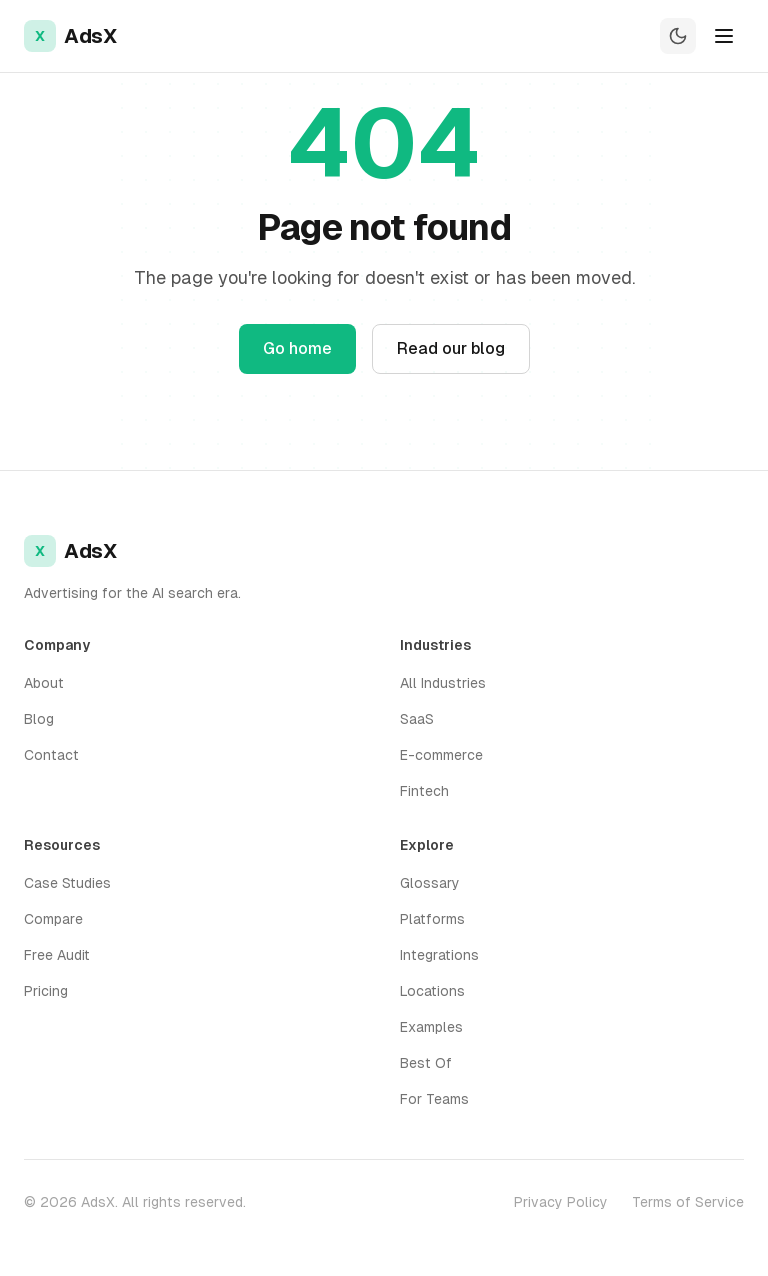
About (44, 683)
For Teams (434, 1099)
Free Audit (57, 955)
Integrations (439, 955)
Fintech (424, 791)
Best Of (426, 1063)
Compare (53, 919)
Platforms (432, 919)
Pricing (46, 991)
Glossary (430, 883)
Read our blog (451, 348)
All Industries (443, 683)
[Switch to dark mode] (678, 36)
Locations (432, 991)
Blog (39, 719)
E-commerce (441, 755)
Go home (297, 348)
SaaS (417, 719)
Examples (431, 1027)
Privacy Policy (561, 1202)
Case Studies (67, 883)
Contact (51, 755)
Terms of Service (688, 1202)
